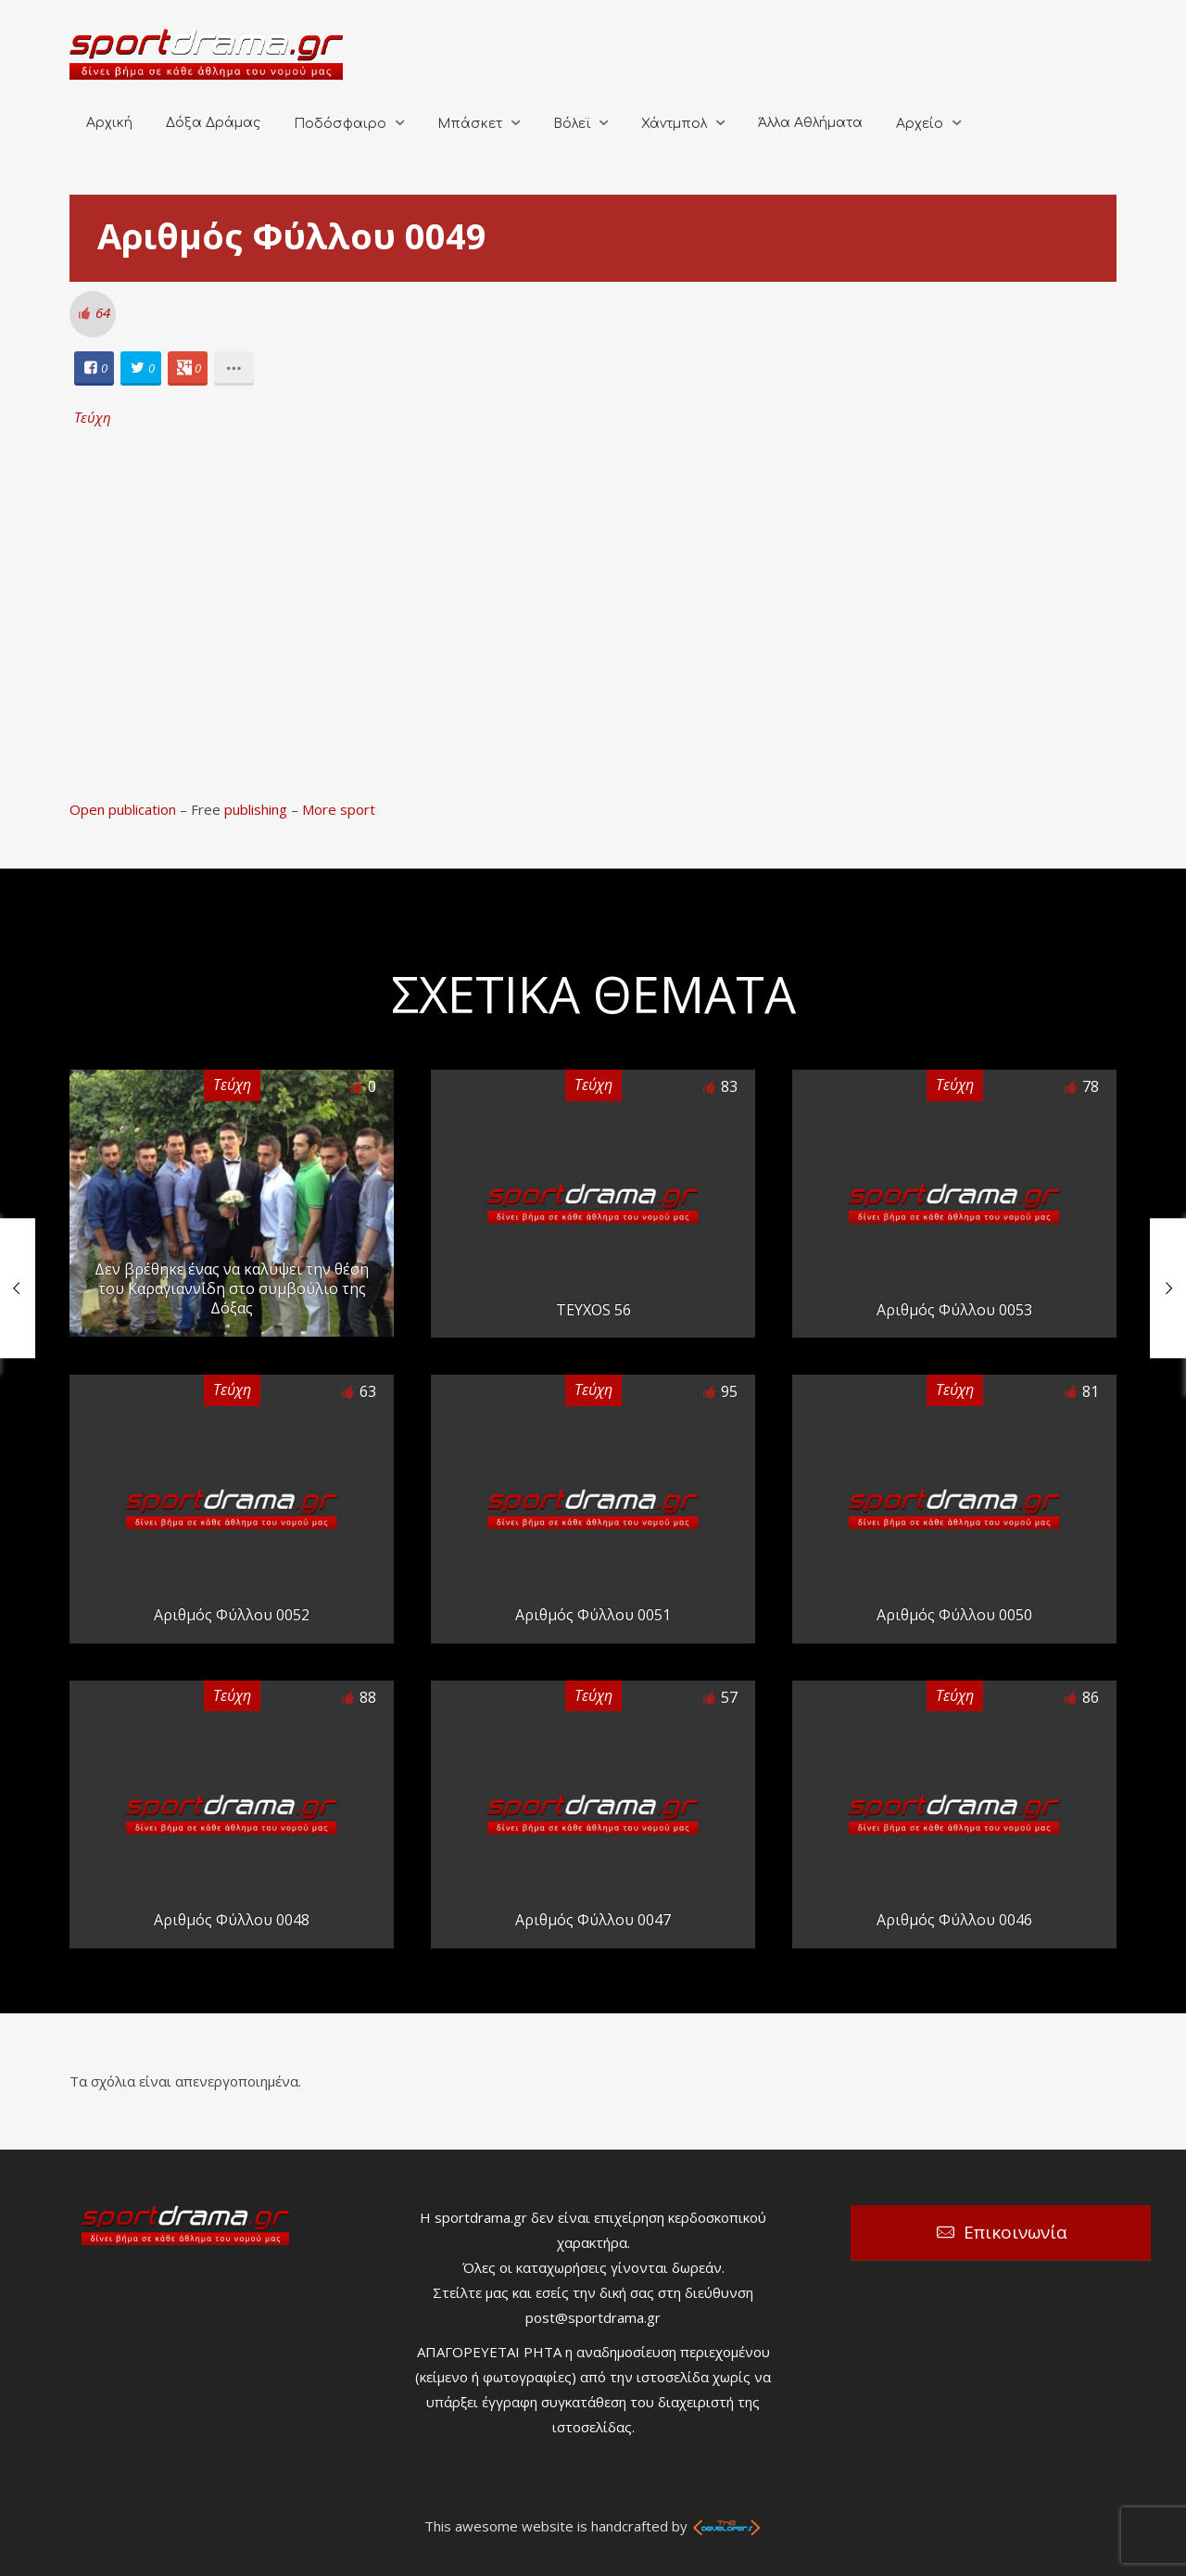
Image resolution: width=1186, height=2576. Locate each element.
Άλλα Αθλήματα (810, 123)
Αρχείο (919, 124)
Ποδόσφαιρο (340, 124)
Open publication (122, 809)
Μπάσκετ (469, 124)
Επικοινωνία (1015, 2232)
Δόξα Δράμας (213, 123)
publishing (255, 809)
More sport (338, 809)
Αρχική (109, 123)
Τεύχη (92, 417)
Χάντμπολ (674, 124)
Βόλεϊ (571, 124)
